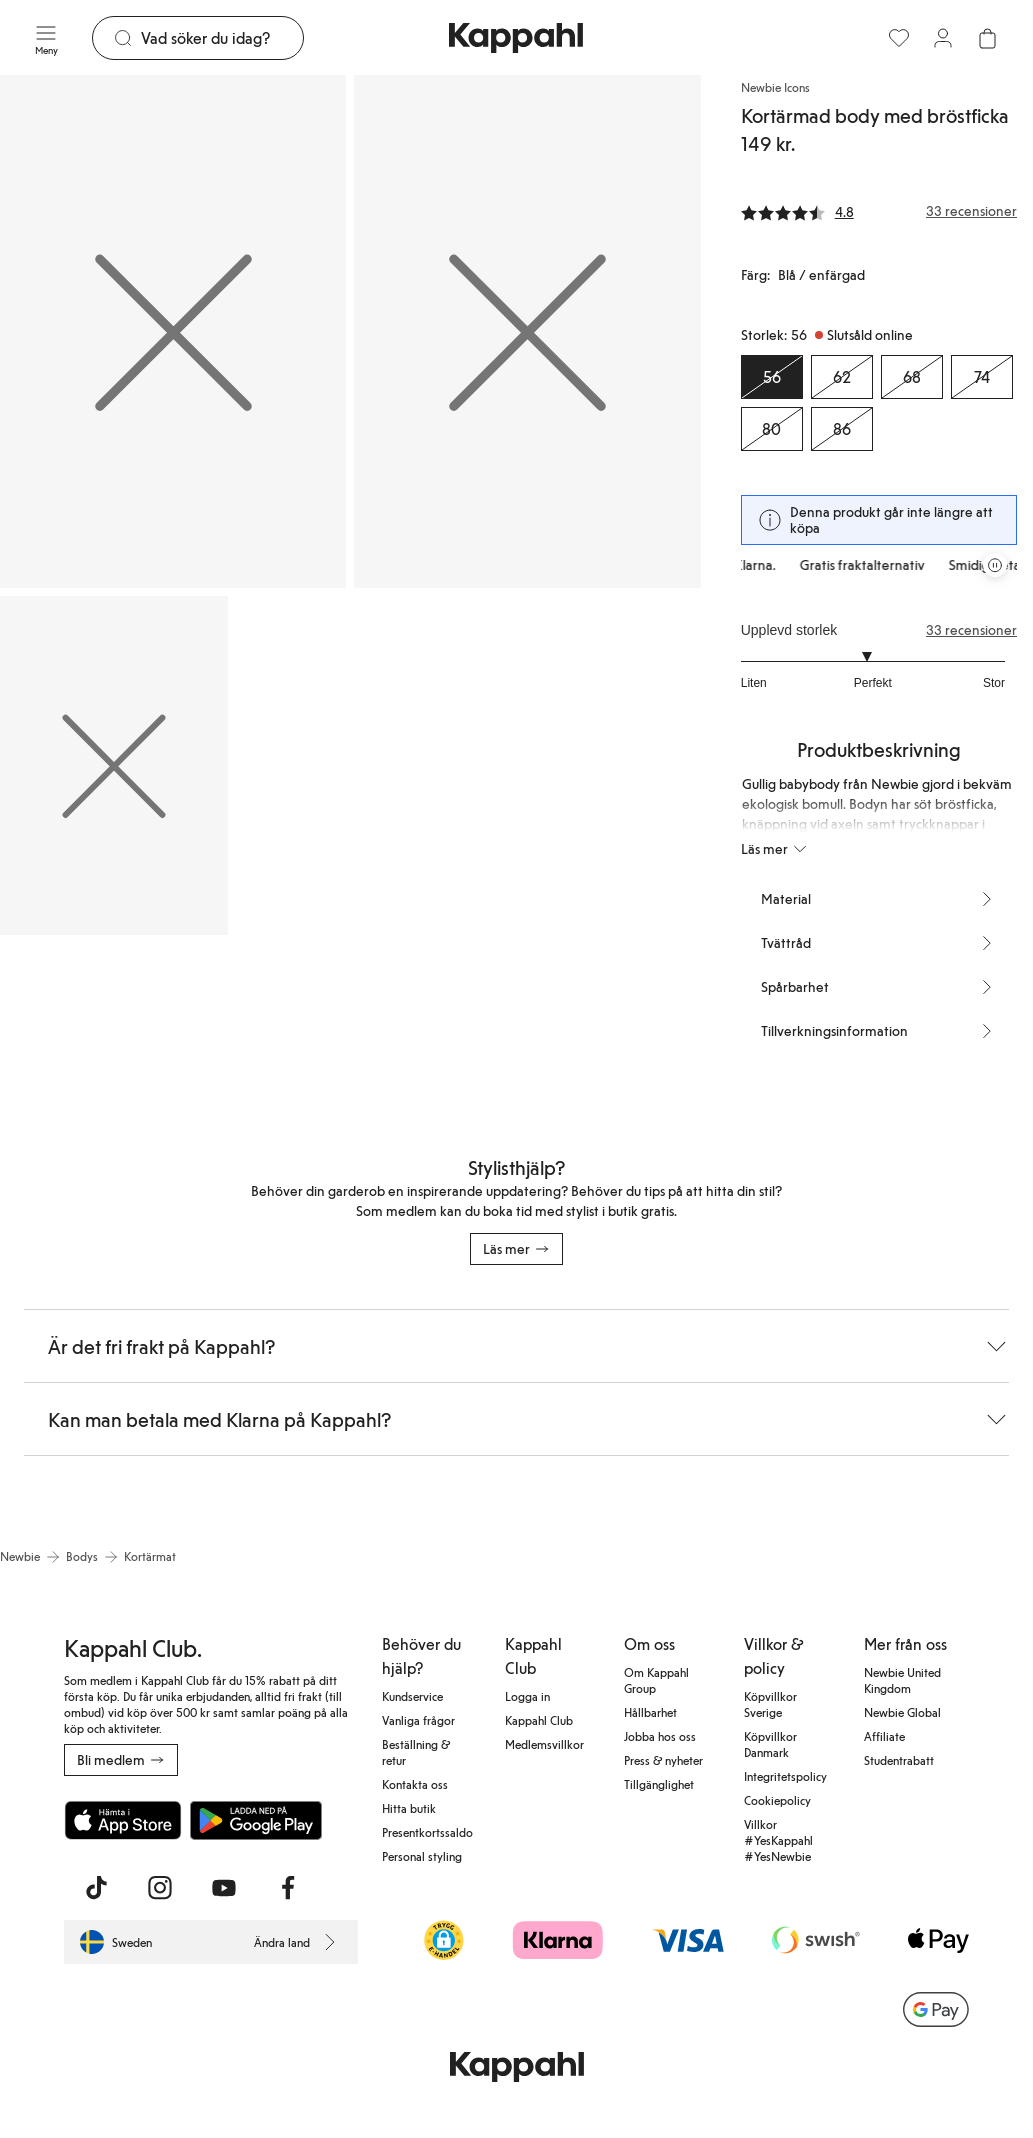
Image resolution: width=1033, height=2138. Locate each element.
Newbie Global (902, 1712)
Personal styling (422, 1856)
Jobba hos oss (660, 1736)
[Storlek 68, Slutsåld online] (912, 377)
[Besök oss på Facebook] (288, 1888)
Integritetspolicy (785, 1776)
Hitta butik (409, 1808)
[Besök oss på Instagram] (160, 1888)
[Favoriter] (899, 38)
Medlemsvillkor (544, 1744)
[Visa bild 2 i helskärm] (527, 331)
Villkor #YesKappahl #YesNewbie (778, 1840)
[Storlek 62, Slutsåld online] (842, 377)
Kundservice (412, 1696)
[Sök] (222, 38)
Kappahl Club (539, 1720)
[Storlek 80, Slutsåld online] (772, 429)
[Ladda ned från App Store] (123, 1820)
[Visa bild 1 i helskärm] (173, 331)
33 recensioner (971, 630)
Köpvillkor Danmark (770, 1744)
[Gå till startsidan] (516, 38)
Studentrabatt (899, 1760)
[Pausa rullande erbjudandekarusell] (995, 565)
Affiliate (884, 1736)
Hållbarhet (650, 1712)
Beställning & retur (416, 1752)
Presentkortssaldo (427, 1832)
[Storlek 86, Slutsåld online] (842, 429)
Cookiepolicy (777, 1800)
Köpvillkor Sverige (770, 1704)
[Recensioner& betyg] (879, 211)
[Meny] (46, 38)
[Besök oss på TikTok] (96, 1888)
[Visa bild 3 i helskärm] (114, 765)
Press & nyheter (663, 1760)
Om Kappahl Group (656, 1680)
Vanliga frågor (418, 1720)
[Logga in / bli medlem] (943, 38)
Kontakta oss (415, 1784)
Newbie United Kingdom (902, 1680)
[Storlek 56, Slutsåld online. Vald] (772, 377)
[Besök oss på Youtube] (224, 1888)
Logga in (527, 1696)
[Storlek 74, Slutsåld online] (982, 377)
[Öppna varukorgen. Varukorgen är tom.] (987, 38)
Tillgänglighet (659, 1784)
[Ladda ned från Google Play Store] (256, 1820)
